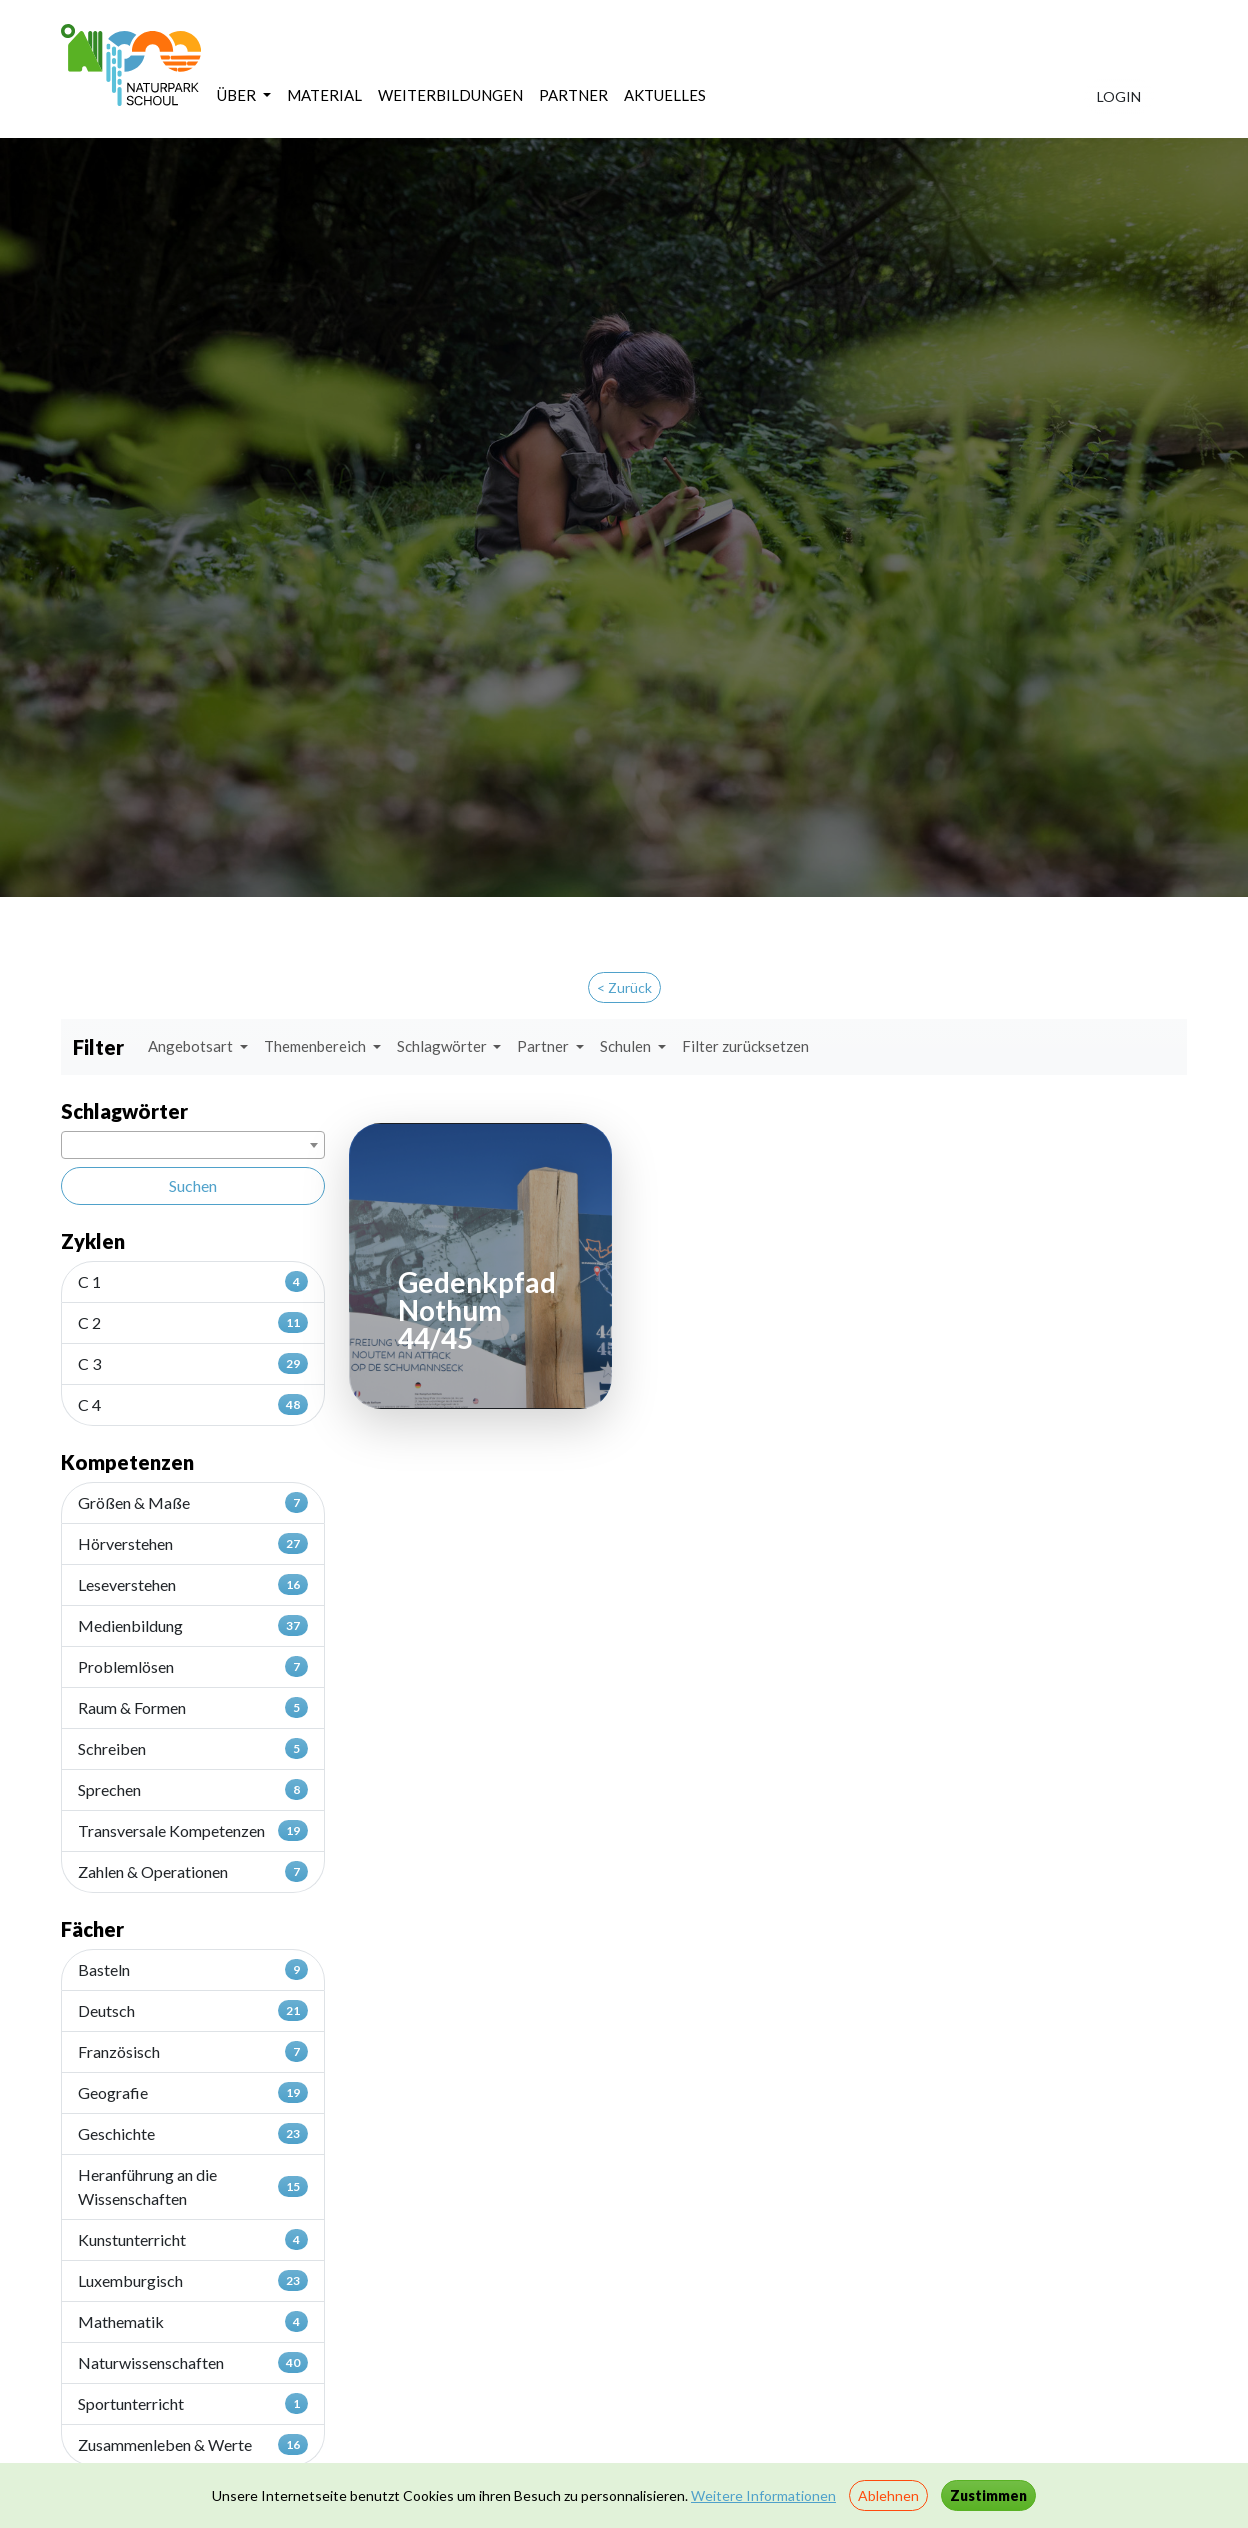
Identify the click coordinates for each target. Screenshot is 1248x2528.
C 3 (193, 1363)
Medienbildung (193, 1625)
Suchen (193, 1185)
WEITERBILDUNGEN (450, 95)
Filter (98, 1047)
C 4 (193, 1404)
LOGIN (1119, 96)
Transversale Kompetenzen (193, 1830)
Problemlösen (193, 1666)
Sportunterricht (193, 2403)
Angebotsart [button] (192, 1046)
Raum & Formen (193, 1707)
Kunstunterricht (193, 2239)
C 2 (193, 1322)
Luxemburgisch (193, 2280)
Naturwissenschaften (193, 2362)
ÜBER (238, 95)
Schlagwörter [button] (443, 1046)
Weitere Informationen (763, 2495)
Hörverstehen (193, 1543)
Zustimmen (988, 2495)
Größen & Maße (193, 1502)
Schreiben (193, 1748)
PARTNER (573, 95)
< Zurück (624, 987)
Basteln (193, 1969)
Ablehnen (888, 2495)
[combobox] (193, 1145)
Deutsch (193, 2010)
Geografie (193, 2092)
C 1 (193, 1281)
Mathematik (193, 2321)
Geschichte (193, 2133)
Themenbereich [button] (316, 1046)
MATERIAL (324, 95)
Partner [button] (544, 1046)
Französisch (193, 2051)
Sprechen (193, 1789)
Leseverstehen (193, 1584)
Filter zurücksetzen (745, 1046)
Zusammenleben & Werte (193, 2444)
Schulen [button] (627, 1046)
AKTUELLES (665, 95)
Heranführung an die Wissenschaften (193, 2186)
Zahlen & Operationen (193, 1871)
